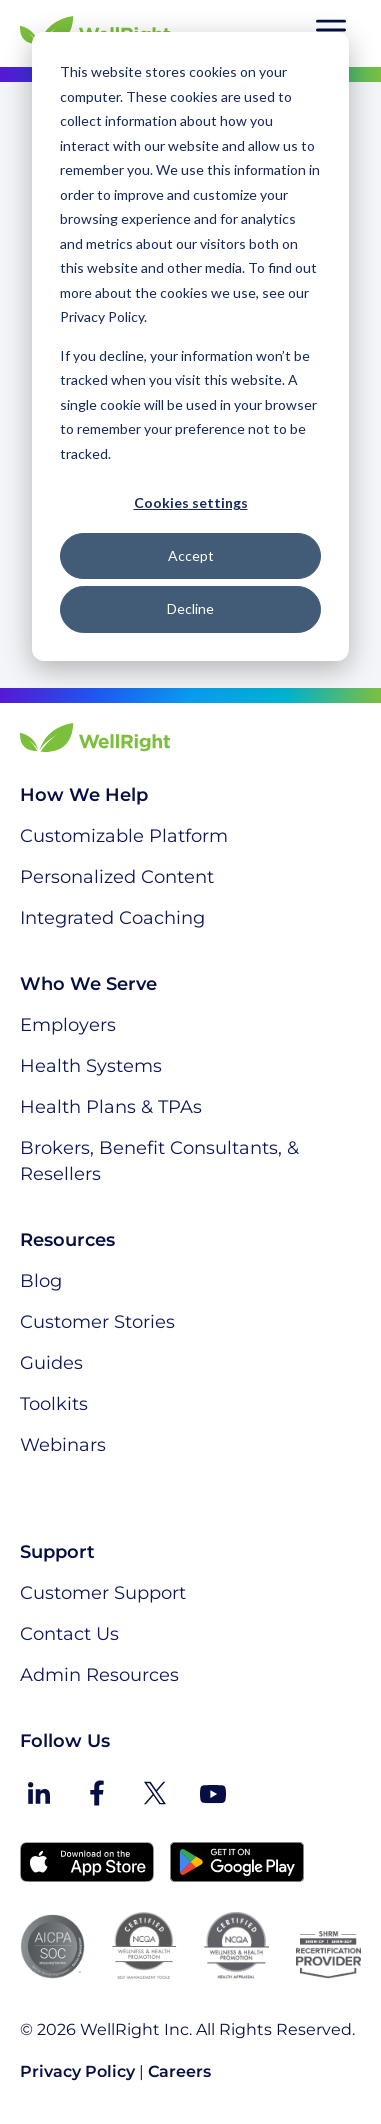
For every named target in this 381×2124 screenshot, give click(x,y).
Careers (179, 2071)
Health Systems (91, 1066)
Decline (190, 608)
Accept (191, 555)
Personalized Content (117, 877)
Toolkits (54, 1404)
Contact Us (69, 1634)
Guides (51, 1363)
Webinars (63, 1445)
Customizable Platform (124, 836)
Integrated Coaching (112, 918)
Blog (41, 1281)
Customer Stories (97, 1322)
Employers (68, 1025)
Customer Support (103, 1593)
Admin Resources (99, 1675)
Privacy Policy (77, 2071)
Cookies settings (191, 502)
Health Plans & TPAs (111, 1107)
